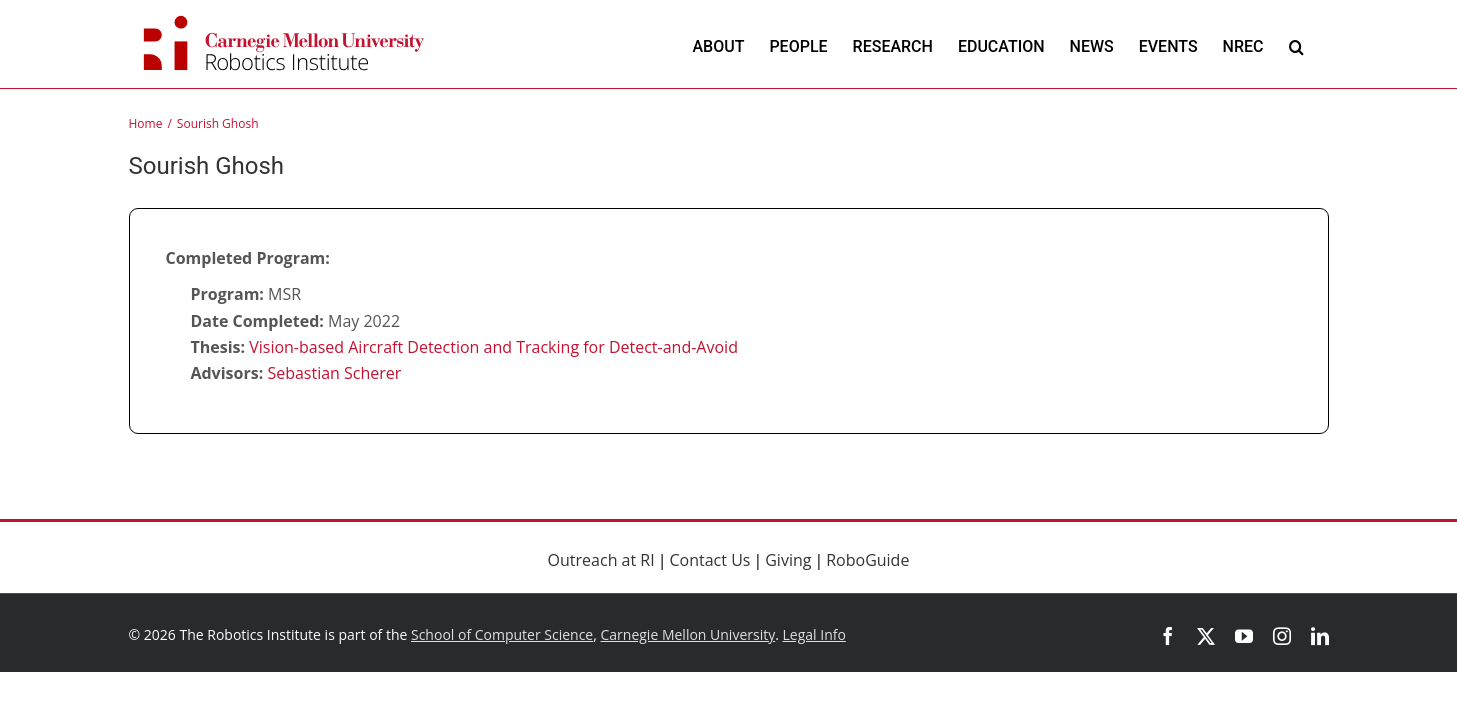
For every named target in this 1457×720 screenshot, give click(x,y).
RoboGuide (867, 560)
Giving (788, 560)
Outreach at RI (601, 560)
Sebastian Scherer (334, 373)
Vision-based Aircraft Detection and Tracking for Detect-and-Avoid (493, 347)
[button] (1296, 46)
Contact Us (710, 560)
